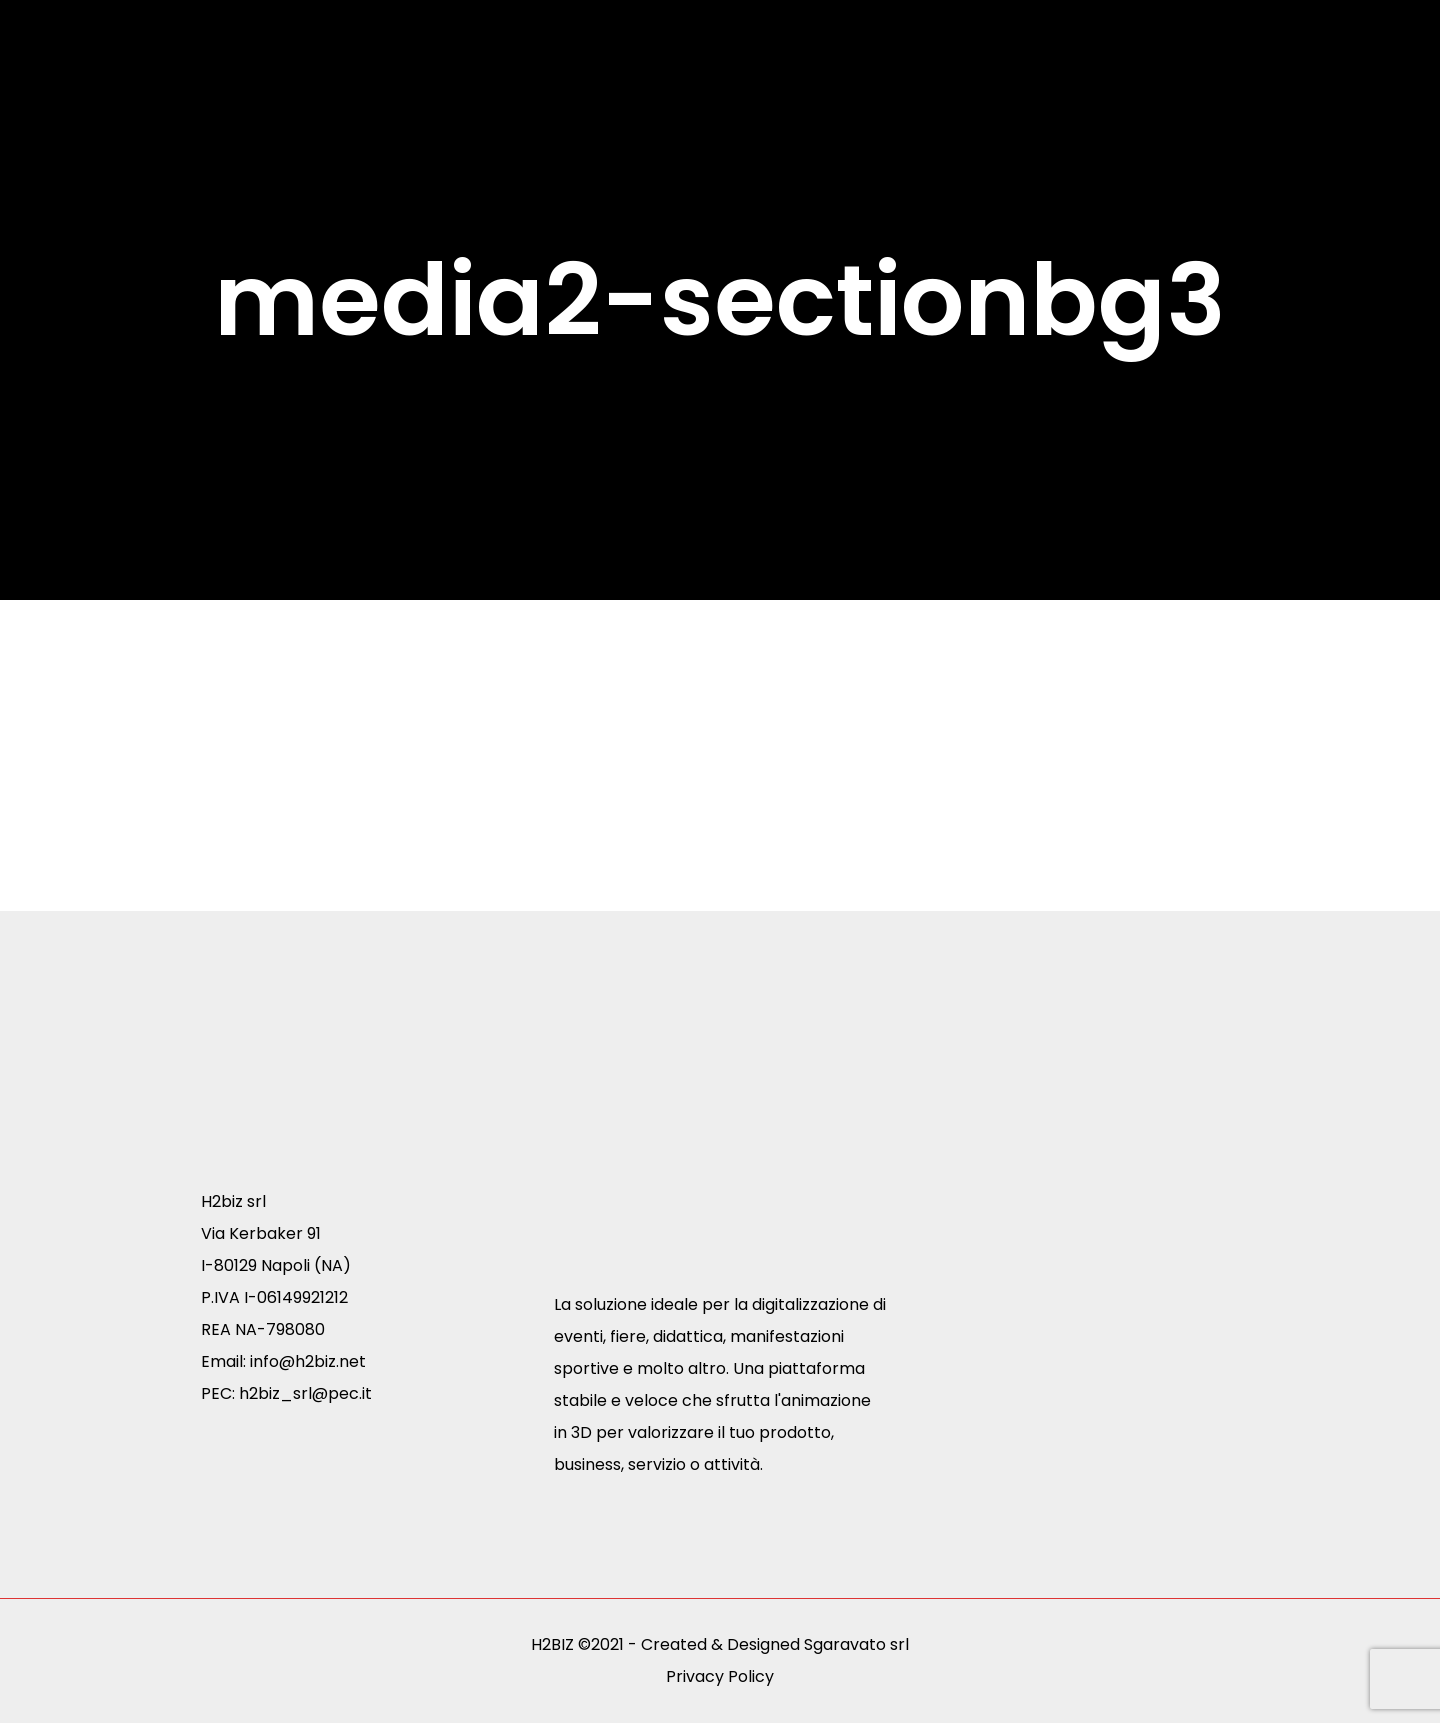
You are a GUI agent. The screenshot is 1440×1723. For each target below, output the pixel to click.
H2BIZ (552, 1644)
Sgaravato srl (856, 1644)
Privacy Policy (720, 1676)
